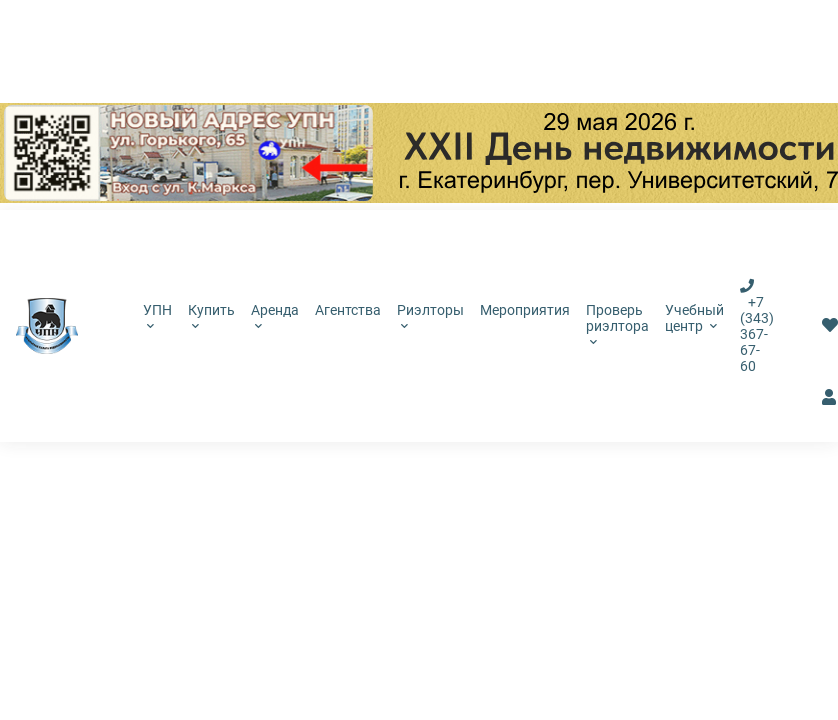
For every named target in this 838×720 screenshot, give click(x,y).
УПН (157, 316)
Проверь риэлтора (617, 324)
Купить (211, 316)
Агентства (348, 310)
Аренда (275, 316)
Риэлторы (430, 316)
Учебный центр (694, 318)
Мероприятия (525, 310)
